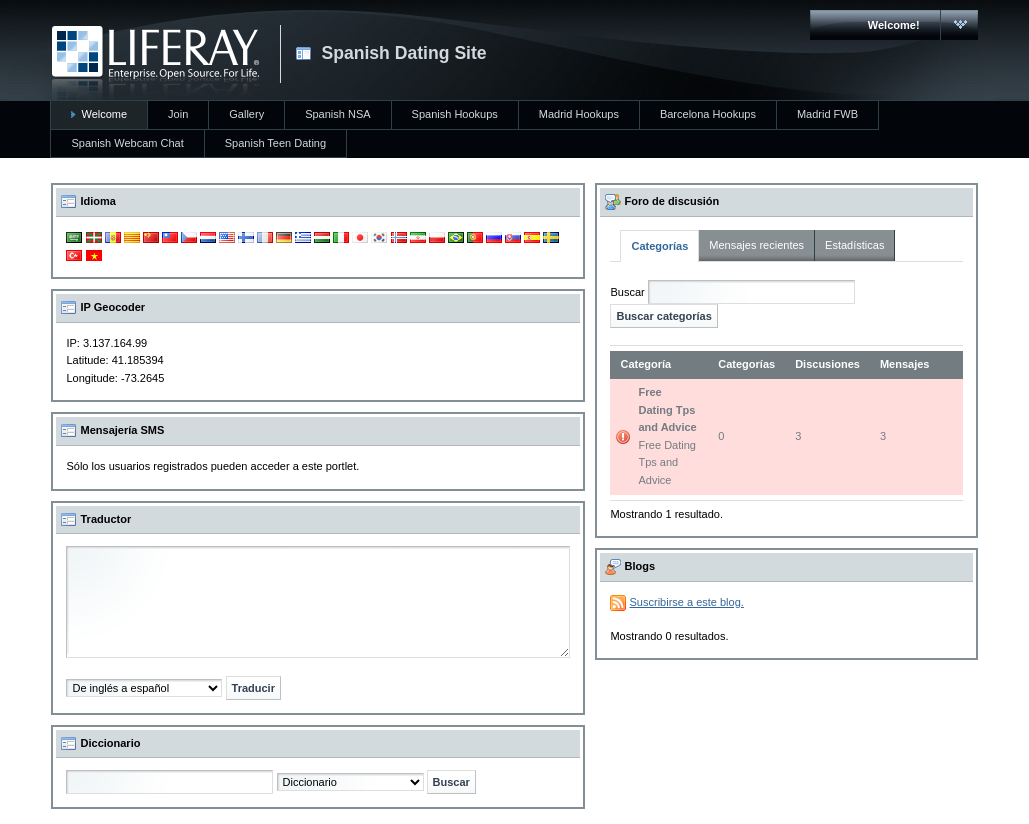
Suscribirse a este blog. (687, 602)
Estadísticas (854, 245)
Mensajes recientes (756, 245)
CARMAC (155, 63)
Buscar (627, 292)
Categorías (659, 246)
